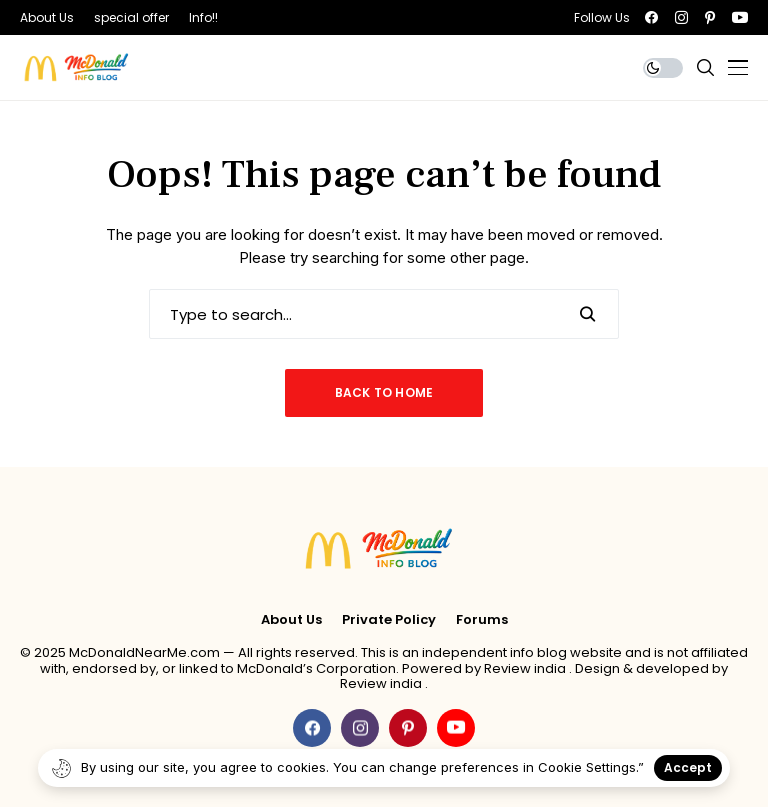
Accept (688, 767)
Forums (482, 620)
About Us (291, 620)
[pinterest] (710, 17)
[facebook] (651, 17)
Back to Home (384, 392)
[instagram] (681, 17)
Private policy (389, 620)
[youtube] (740, 17)
